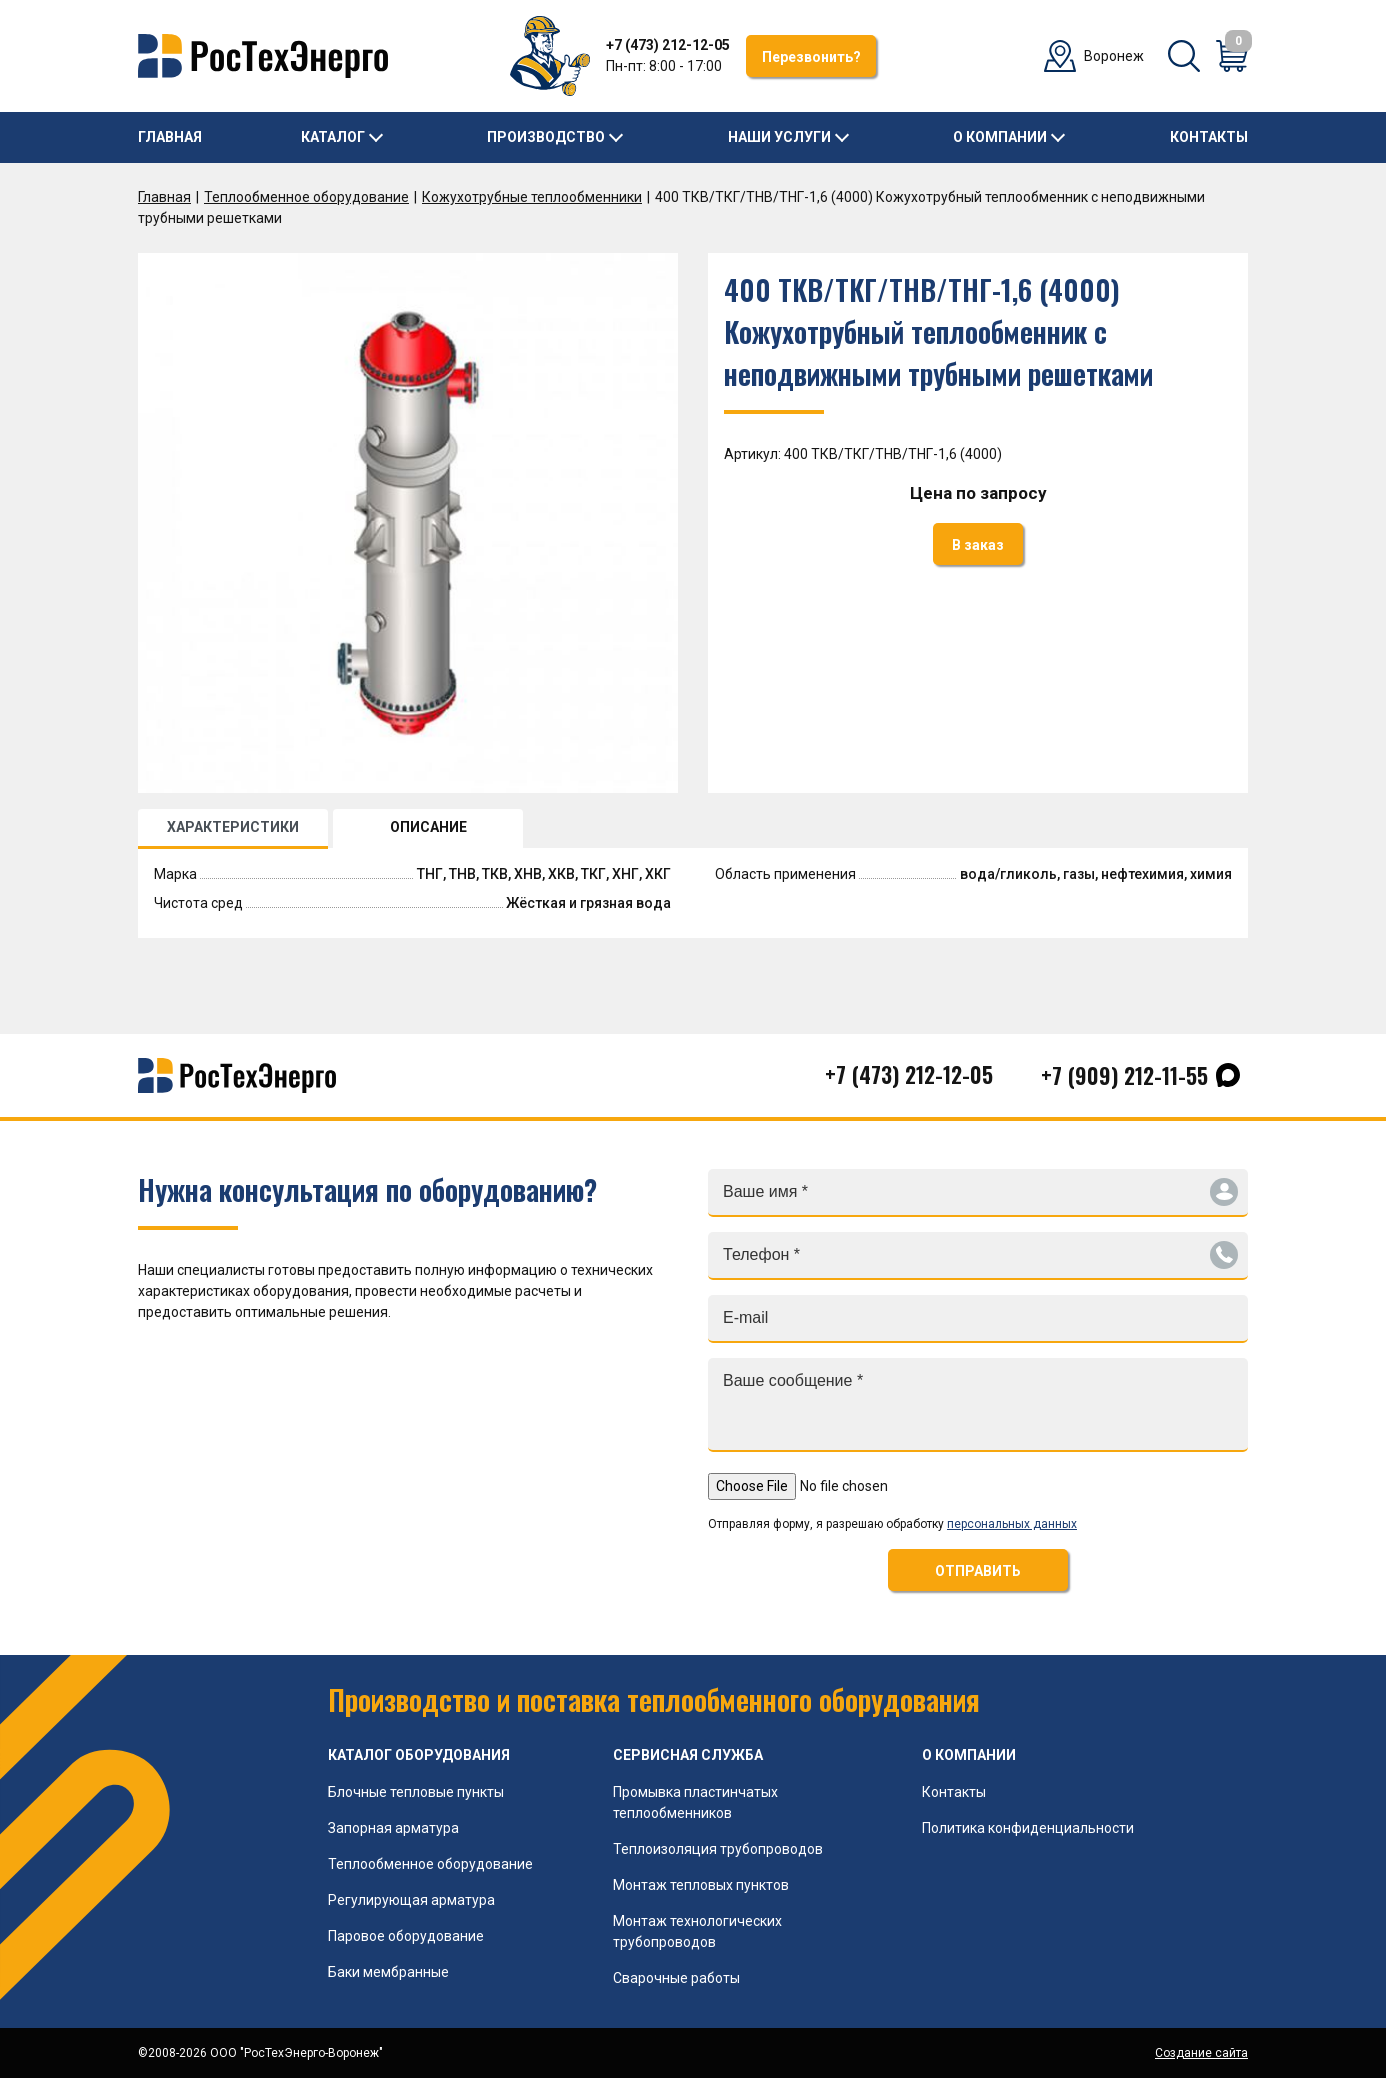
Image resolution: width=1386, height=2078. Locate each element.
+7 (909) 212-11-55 (1124, 1075)
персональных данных (1012, 1524)
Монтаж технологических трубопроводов (697, 1931)
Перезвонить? (811, 57)
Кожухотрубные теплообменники (532, 197)
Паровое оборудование (406, 1936)
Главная (170, 137)
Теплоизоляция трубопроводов (718, 1849)
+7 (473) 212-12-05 (668, 45)
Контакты (1209, 137)
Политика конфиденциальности (1028, 1828)
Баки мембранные (388, 1972)
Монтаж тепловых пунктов (701, 1885)
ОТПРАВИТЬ (978, 1571)
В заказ (978, 545)
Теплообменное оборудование (306, 197)
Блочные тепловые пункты (416, 1792)
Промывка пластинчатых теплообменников (695, 1802)
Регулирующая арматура (411, 1900)
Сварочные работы (676, 1978)
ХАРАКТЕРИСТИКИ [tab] (233, 827)
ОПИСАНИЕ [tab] (428, 827)
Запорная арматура (393, 1828)
